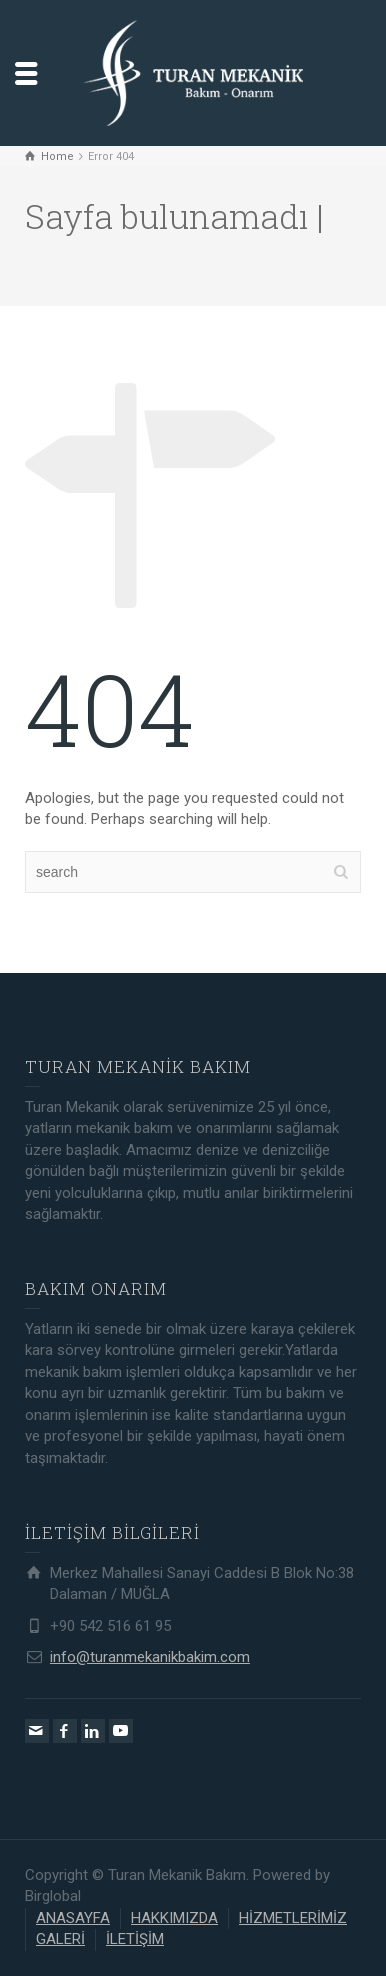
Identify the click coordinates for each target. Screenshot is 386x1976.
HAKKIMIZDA (174, 1918)
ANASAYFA (73, 1918)
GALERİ (60, 1939)
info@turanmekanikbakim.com (150, 1657)
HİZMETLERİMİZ (293, 1918)
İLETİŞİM (135, 1939)
